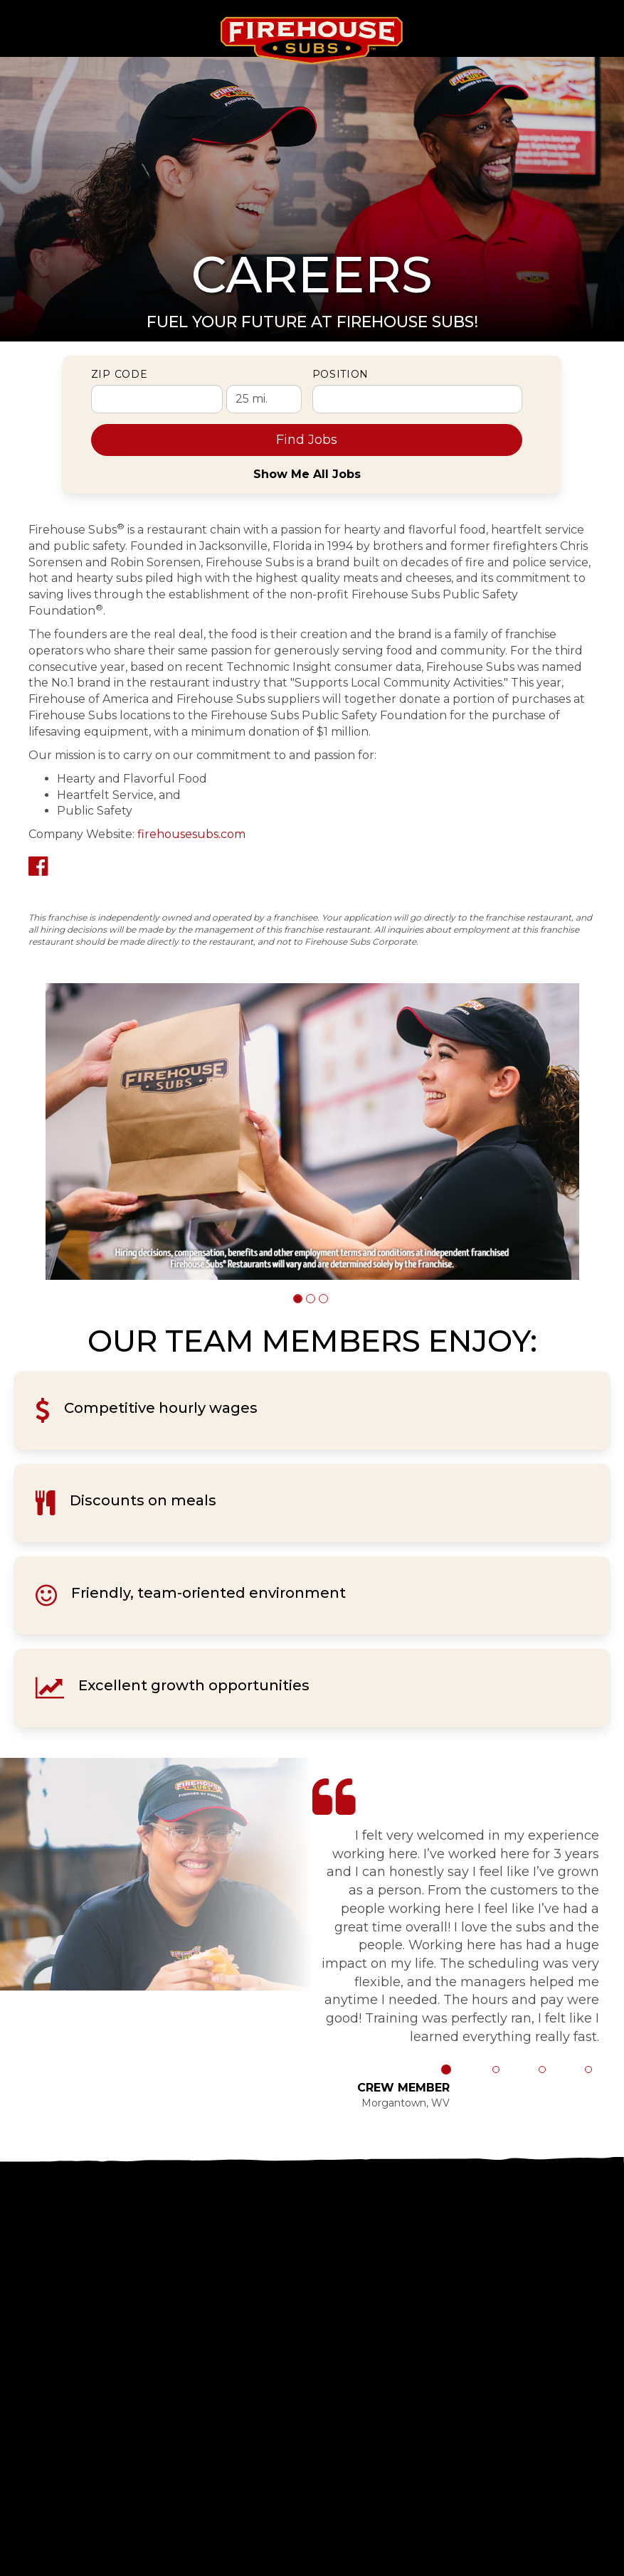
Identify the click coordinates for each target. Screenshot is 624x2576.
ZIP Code (119, 374)
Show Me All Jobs (307, 474)
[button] (297, 1298)
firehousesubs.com (191, 834)
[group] (312, 1131)
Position (340, 374)
